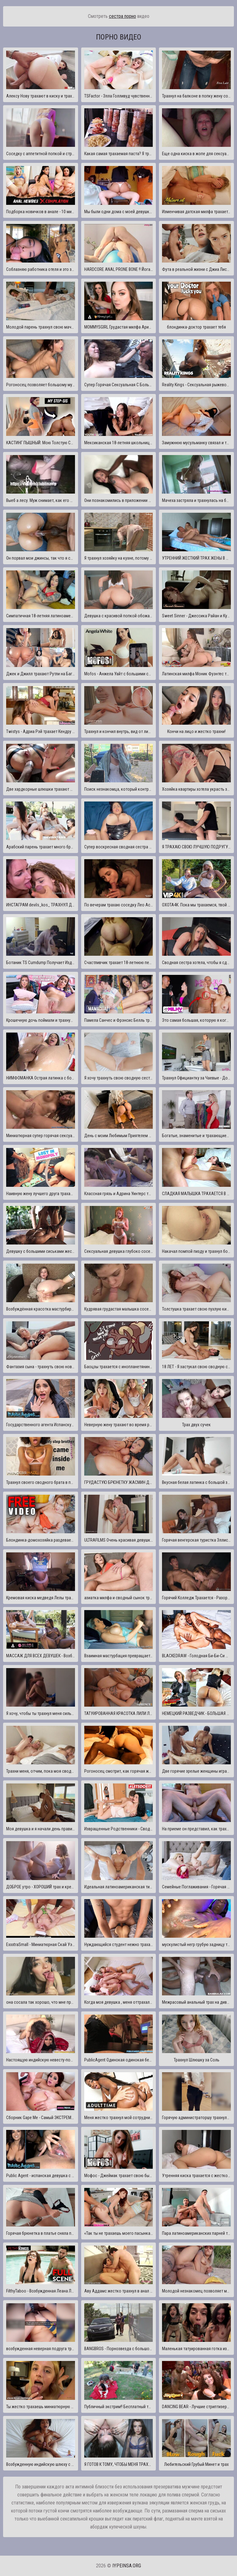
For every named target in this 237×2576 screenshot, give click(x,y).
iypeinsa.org (126, 2566)
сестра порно (122, 16)
